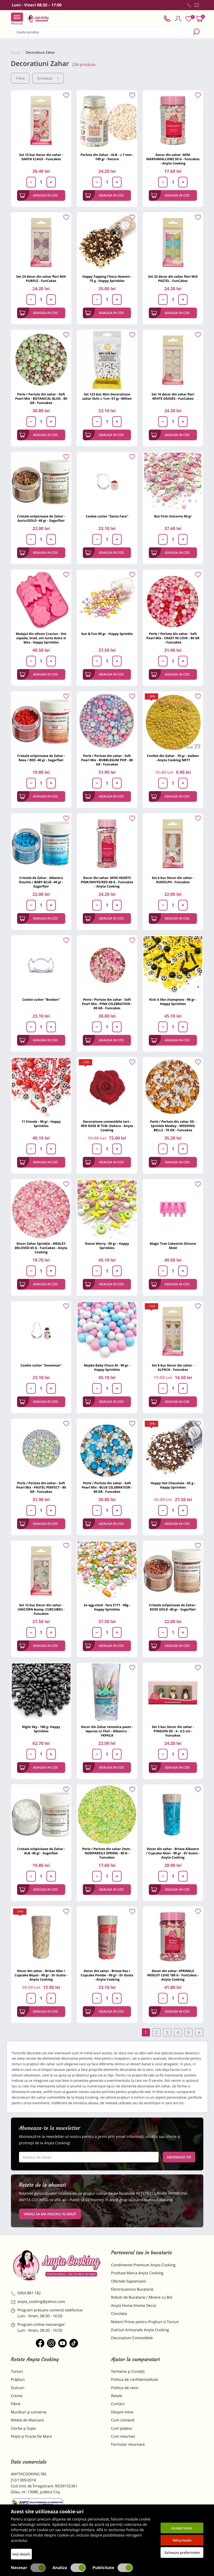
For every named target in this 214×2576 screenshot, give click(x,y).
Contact (117, 2403)
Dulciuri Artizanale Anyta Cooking (140, 2329)
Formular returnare (128, 2444)
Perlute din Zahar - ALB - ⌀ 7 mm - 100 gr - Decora (106, 156)
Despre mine (122, 2412)
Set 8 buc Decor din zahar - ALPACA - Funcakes (173, 1367)
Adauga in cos (38, 195)
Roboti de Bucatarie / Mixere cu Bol (141, 2297)
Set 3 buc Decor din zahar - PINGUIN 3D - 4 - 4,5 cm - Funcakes (173, 1731)
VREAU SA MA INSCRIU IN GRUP (50, 2214)
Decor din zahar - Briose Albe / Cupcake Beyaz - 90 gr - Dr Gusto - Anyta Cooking (41, 1975)
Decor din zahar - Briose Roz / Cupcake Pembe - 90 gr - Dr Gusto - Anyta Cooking (107, 1975)
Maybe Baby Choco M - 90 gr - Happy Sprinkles (107, 1367)
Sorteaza (48, 78)
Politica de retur (125, 2387)
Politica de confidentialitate (134, 2379)
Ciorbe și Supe (23, 2428)
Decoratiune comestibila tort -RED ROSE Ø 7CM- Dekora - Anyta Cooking (107, 1125)
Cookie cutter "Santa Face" (107, 516)
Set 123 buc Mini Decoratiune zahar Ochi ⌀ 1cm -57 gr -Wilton (107, 396)
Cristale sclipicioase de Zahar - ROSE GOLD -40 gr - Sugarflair (173, 1607)
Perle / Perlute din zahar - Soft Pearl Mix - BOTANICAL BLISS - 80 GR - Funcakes (41, 398)
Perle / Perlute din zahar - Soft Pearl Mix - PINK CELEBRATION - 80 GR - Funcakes (107, 1003)
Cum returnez (123, 2436)
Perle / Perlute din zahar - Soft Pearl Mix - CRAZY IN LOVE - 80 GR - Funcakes (173, 638)
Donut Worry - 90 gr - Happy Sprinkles (107, 1245)
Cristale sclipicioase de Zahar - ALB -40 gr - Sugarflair (41, 1851)
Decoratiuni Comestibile (132, 2338)
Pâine (16, 2403)
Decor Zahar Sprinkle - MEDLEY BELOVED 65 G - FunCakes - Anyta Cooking (41, 1247)
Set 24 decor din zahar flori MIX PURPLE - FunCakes (41, 278)
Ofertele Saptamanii (128, 2281)
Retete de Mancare (27, 2420)
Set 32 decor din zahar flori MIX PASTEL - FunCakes (173, 278)
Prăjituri (18, 2379)
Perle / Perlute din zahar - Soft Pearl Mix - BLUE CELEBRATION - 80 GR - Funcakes (107, 1487)
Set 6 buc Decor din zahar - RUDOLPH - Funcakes (173, 879)
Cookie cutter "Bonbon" (41, 999)
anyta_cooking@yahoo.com (38, 2301)
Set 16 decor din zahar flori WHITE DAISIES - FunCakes (172, 396)
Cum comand (122, 2420)
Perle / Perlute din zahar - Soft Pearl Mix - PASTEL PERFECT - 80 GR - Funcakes (41, 1487)
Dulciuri (17, 2387)
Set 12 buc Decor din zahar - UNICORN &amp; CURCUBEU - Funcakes (41, 1609)
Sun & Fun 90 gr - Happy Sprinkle (107, 633)
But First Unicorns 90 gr (173, 516)
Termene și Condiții (128, 2371)
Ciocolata (119, 2313)
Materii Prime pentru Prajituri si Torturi (145, 2321)
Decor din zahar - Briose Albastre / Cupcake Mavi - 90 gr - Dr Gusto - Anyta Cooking (173, 1853)
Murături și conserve (29, 2412)
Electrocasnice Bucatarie (132, 2289)
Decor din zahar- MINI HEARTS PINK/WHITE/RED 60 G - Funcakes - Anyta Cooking (107, 882)
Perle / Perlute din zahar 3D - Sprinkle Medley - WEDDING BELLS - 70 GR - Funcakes (173, 1125)
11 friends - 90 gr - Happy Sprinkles (41, 1123)
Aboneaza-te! (179, 2157)
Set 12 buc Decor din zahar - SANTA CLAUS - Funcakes (41, 156)
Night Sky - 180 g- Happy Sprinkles (41, 1729)
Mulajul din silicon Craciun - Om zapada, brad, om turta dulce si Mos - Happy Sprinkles (41, 638)
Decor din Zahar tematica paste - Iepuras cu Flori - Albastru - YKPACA (107, 1731)
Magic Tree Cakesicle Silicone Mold (173, 1245)
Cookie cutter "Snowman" (41, 1365)
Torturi (17, 2371)
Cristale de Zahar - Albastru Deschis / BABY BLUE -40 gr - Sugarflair (41, 882)
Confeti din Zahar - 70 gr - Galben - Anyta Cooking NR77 (173, 757)
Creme (16, 2395)
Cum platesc (122, 2428)
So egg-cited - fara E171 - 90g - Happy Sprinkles (107, 1607)
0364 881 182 (26, 2293)
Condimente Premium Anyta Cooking (143, 2265)
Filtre (20, 78)
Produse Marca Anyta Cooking (137, 2273)
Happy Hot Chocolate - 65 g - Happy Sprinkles (173, 1485)
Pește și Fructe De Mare (31, 2436)
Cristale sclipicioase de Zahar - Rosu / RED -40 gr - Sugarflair (41, 757)
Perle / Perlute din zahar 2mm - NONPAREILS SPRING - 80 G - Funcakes (107, 1853)
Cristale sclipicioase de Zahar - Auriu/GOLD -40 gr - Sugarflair (41, 518)
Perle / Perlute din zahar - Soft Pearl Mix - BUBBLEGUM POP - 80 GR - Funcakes (107, 760)
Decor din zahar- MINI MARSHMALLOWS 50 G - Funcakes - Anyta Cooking (173, 159)
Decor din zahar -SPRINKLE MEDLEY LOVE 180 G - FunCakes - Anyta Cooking (173, 1975)
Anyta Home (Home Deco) (133, 2305)
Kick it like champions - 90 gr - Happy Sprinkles (173, 1001)
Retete (116, 2395)
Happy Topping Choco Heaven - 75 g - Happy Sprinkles (107, 278)
